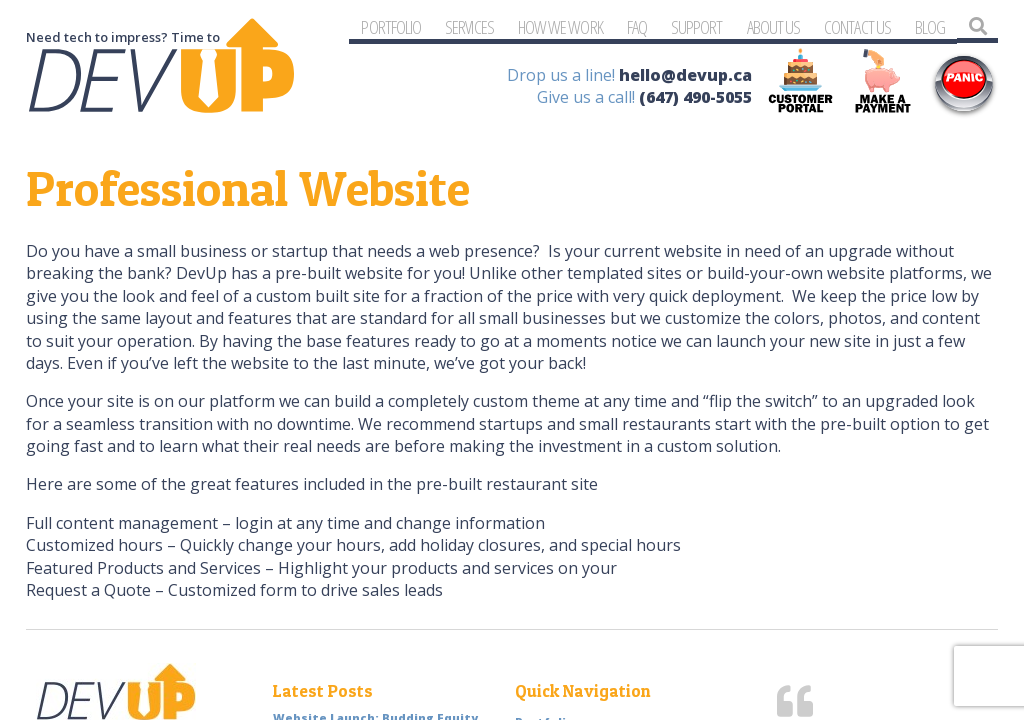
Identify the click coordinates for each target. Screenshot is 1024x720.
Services (469, 26)
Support (697, 26)
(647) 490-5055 (695, 97)
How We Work (560, 26)
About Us (774, 26)
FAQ (637, 26)
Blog (930, 26)
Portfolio (391, 26)
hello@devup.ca (685, 75)
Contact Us (857, 26)
